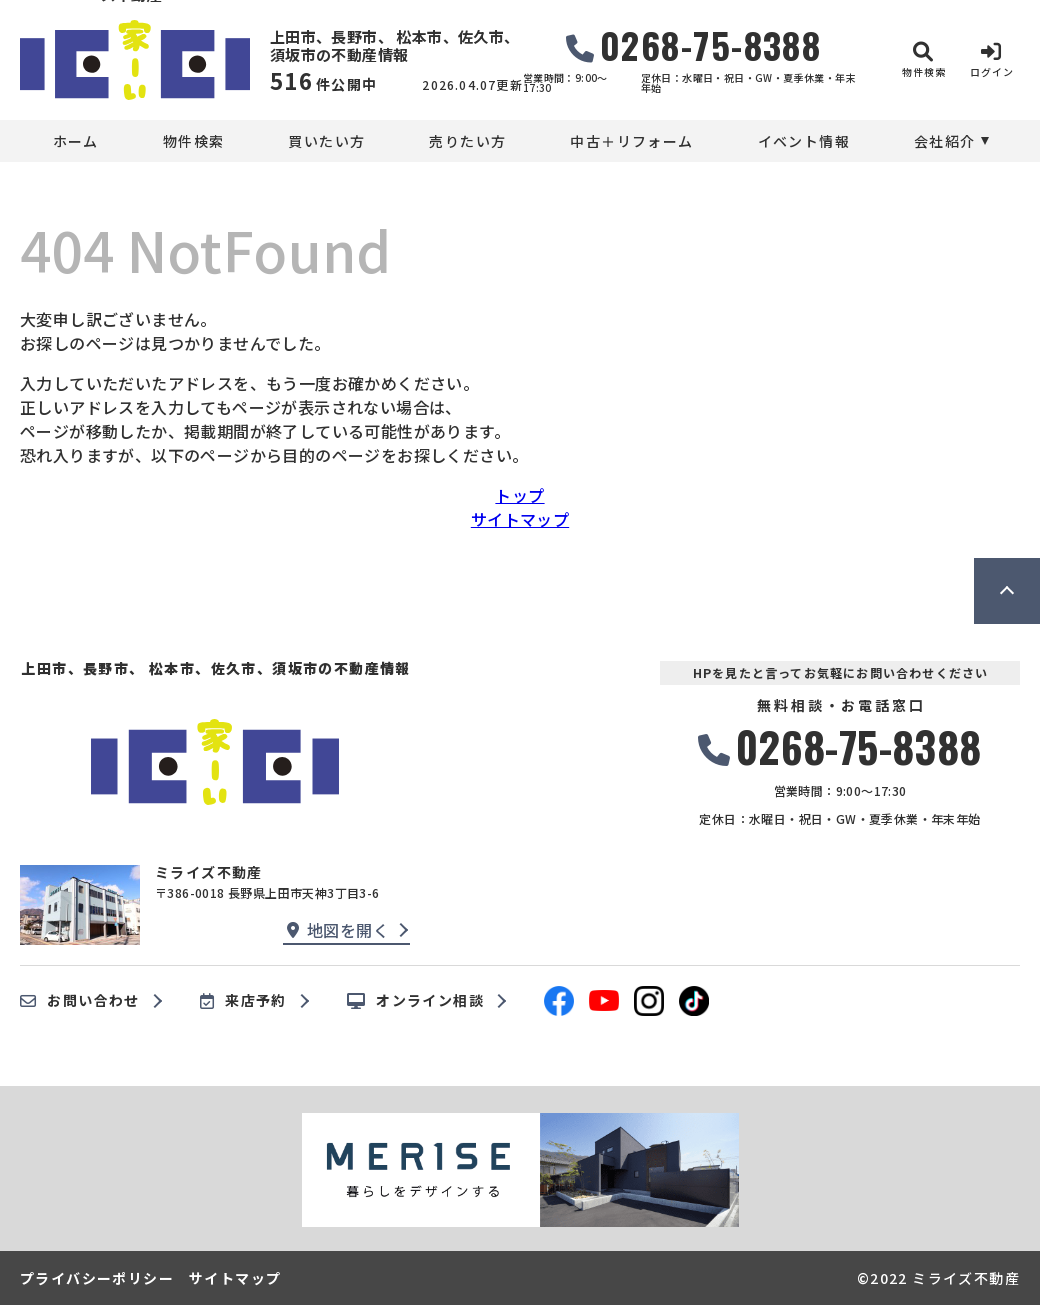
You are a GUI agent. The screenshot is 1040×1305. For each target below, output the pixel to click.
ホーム (76, 141)
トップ (519, 495)
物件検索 (194, 141)
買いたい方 (326, 141)
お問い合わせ (80, 1001)
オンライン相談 (415, 1001)
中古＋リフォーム (631, 141)
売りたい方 (467, 141)
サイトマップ (520, 519)
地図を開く (338, 930)
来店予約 (243, 1001)
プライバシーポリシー (97, 1278)
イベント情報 (804, 141)
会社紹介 (945, 141)
